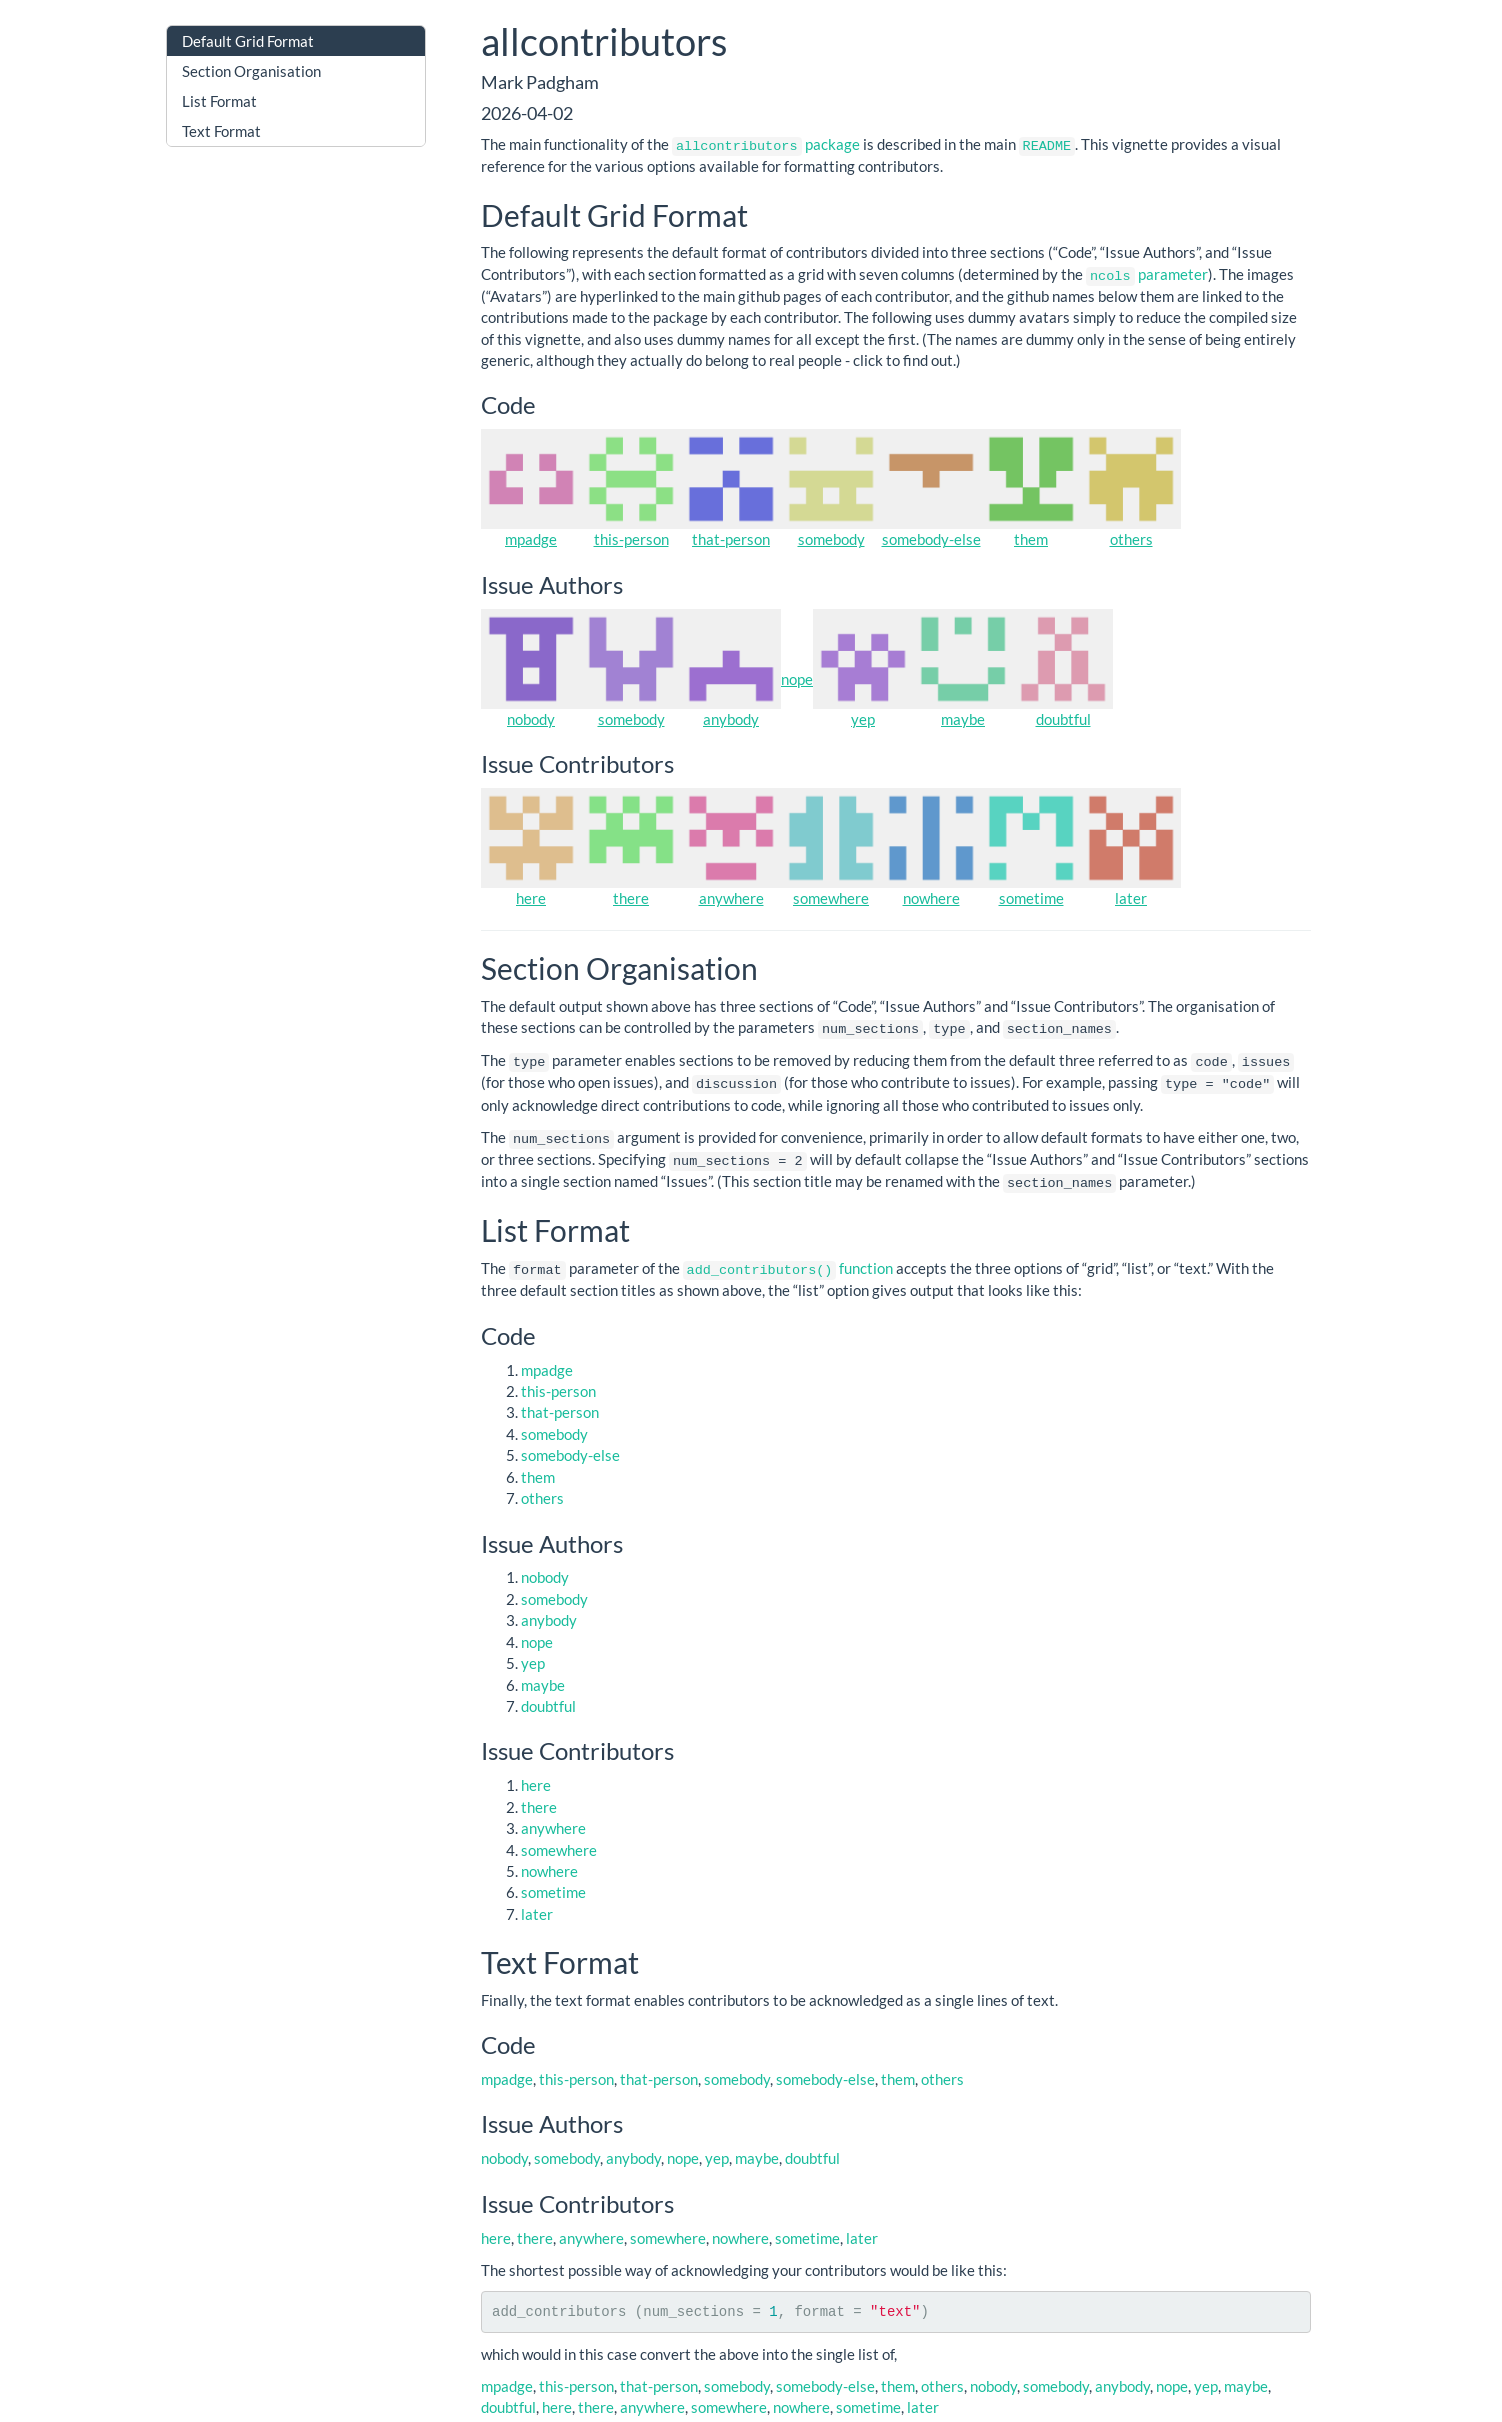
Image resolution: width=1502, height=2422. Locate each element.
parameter (1147, 273)
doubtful (1063, 717)
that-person (731, 538)
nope (797, 678)
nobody (531, 717)
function (788, 1261)
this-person (631, 538)
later (1131, 896)
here (531, 896)
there (631, 896)
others (1131, 538)
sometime (1031, 896)
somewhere (831, 896)
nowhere (931, 896)
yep (863, 717)
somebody (831, 538)
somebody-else (931, 538)
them (1031, 538)
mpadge (531, 538)
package (766, 144)
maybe (963, 717)
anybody (731, 717)
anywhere (731, 896)
